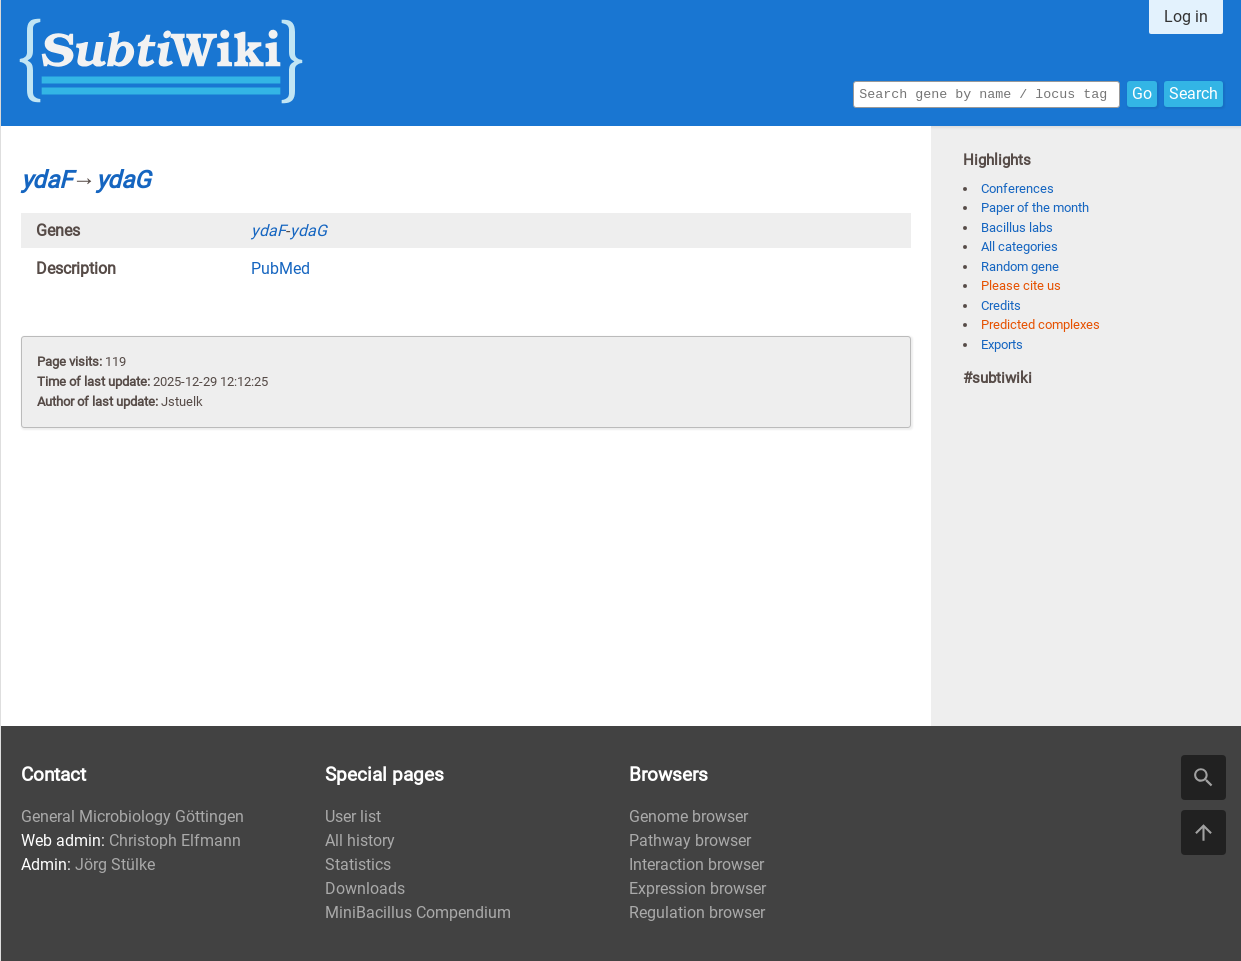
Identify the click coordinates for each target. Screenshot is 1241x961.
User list (353, 816)
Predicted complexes (1040, 324)
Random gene (1020, 266)
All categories (1019, 246)
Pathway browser (690, 840)
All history (360, 840)
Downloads (365, 888)
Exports (1002, 344)
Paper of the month (1035, 207)
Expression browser (697, 888)
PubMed (280, 268)
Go (1142, 92)
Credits (1001, 305)
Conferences (1017, 188)
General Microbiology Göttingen (132, 816)
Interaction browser (696, 864)
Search (1193, 92)
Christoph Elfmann (175, 840)
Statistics (358, 864)
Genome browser (688, 816)
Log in (1186, 16)
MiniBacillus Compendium (418, 912)
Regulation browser (697, 912)
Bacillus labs (1017, 227)
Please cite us (1021, 285)
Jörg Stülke (115, 864)
